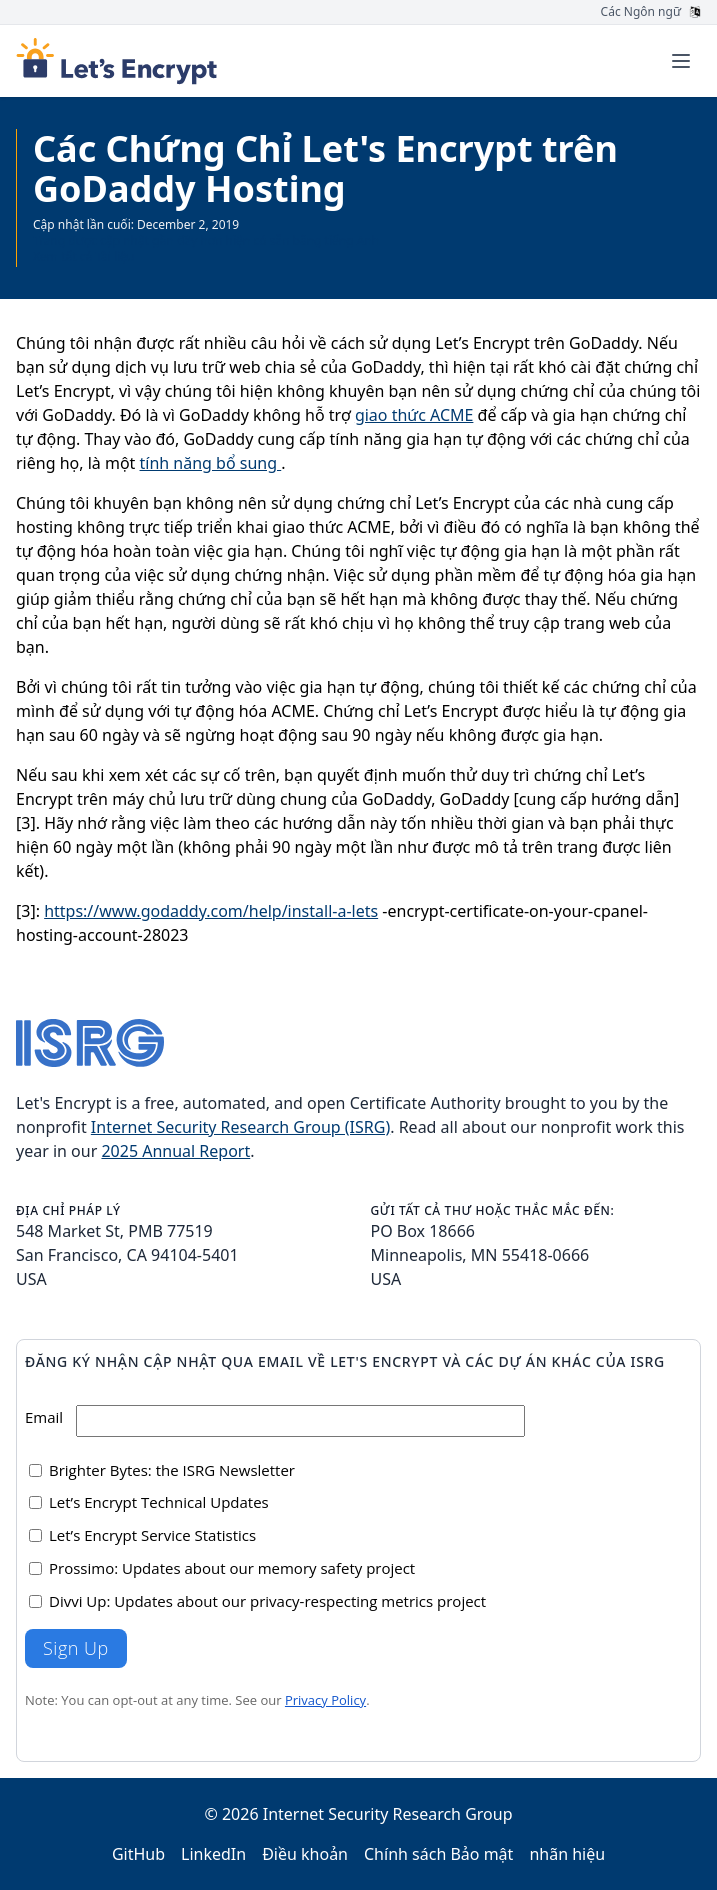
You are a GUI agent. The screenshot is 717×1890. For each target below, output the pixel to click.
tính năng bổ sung (211, 463)
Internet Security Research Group (388, 1814)
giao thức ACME (414, 415)
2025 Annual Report (175, 1151)
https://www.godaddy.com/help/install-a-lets (211, 911)
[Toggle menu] (681, 61)
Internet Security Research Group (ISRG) (240, 1127)
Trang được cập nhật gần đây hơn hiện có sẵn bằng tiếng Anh (206, 240)
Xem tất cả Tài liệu (83, 256)
